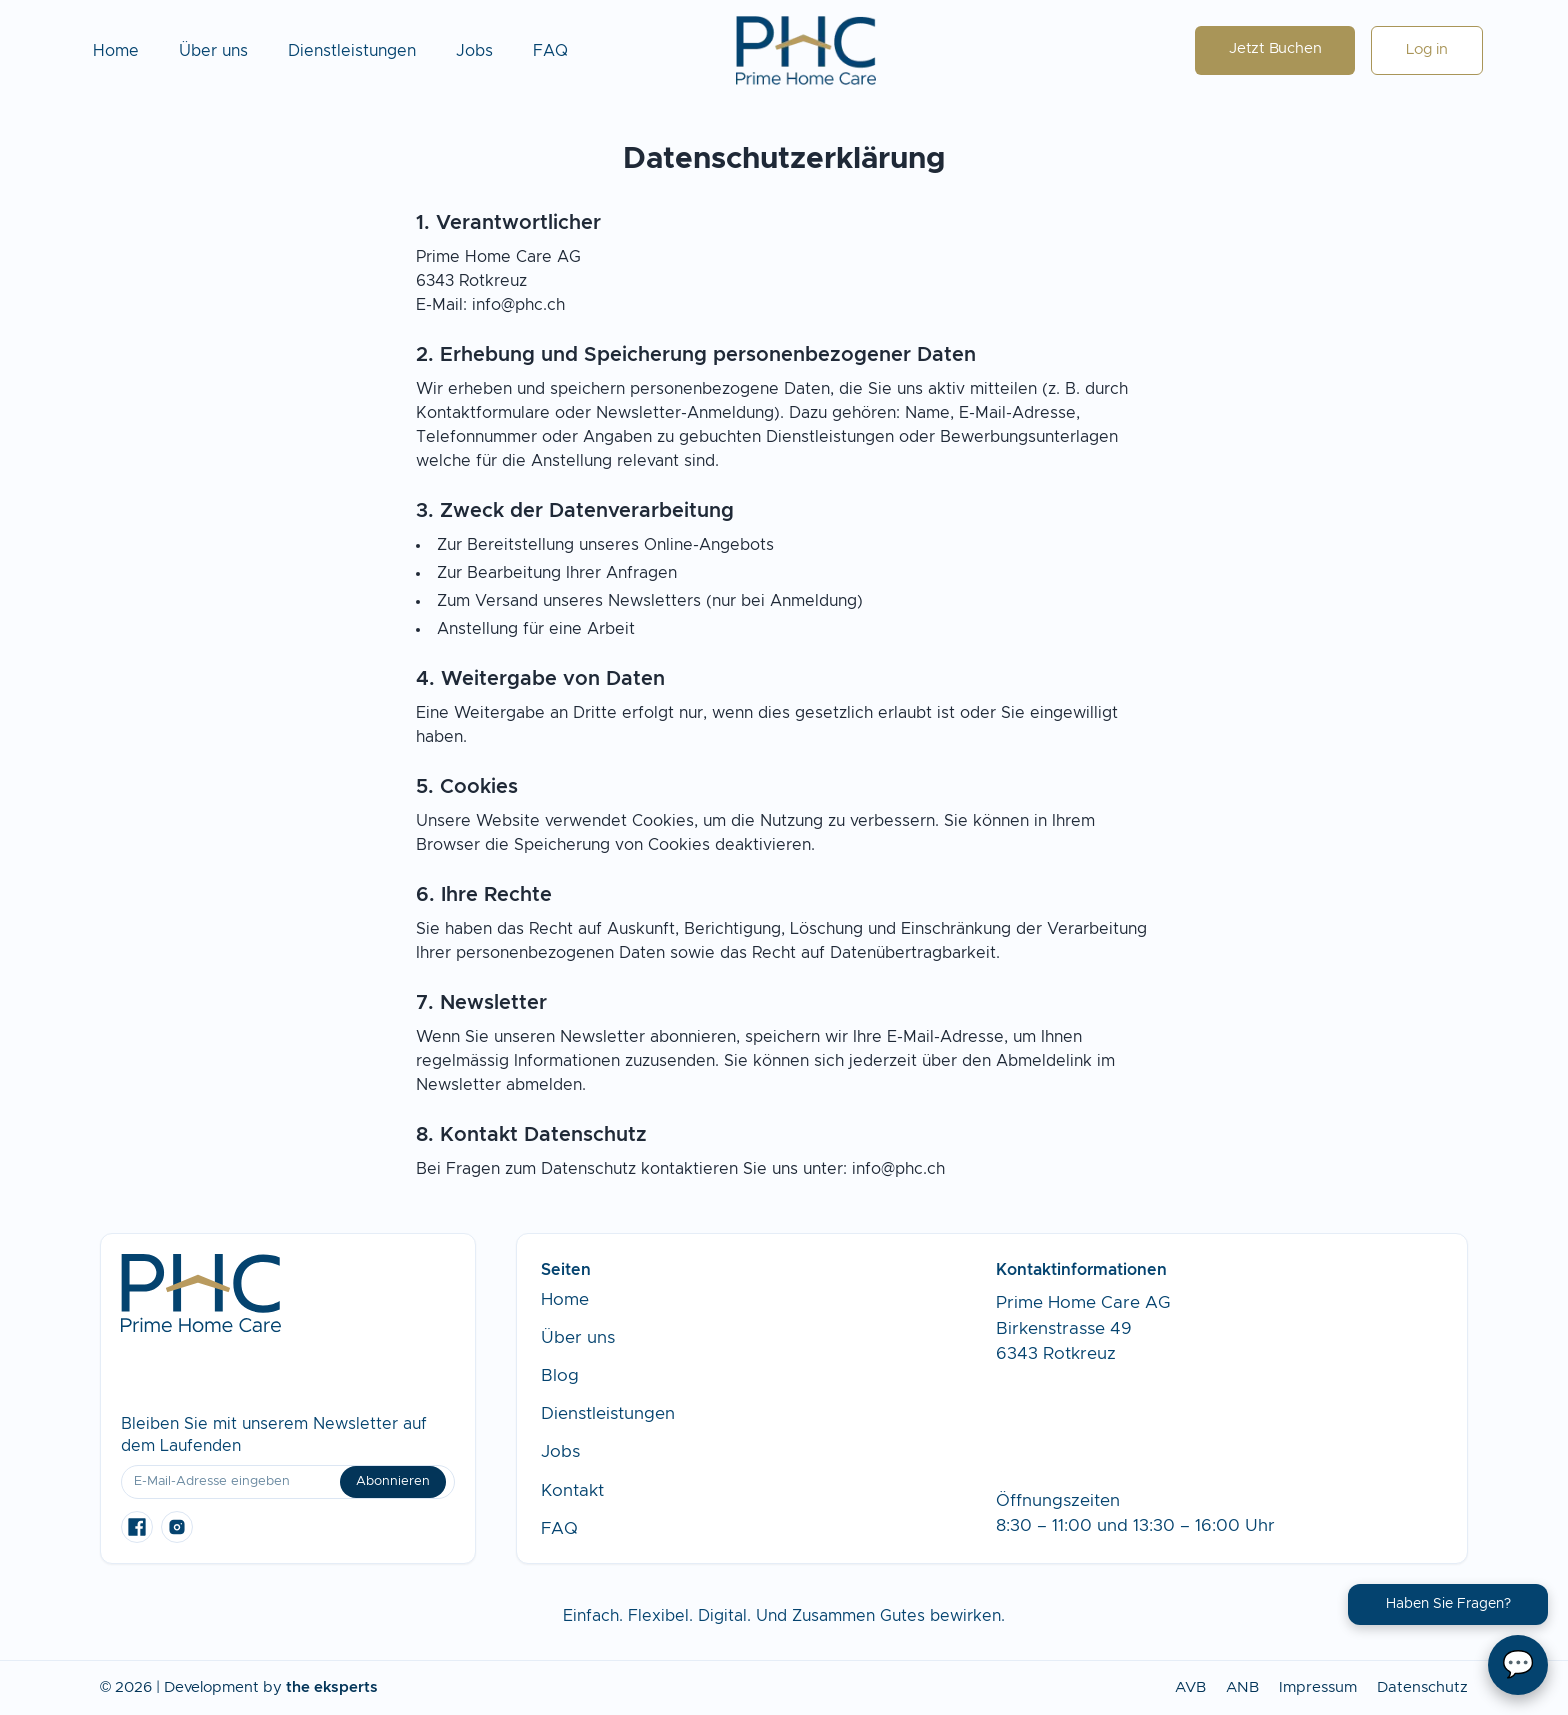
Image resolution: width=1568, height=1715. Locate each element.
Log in (1427, 49)
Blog (560, 1375)
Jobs (474, 51)
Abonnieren (393, 1481)
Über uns (213, 51)
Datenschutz (1422, 1687)
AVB (1190, 1687)
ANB (1242, 1687)
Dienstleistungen (352, 51)
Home (116, 51)
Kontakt (572, 1490)
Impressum (1318, 1687)
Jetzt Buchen (1275, 48)
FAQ (550, 51)
